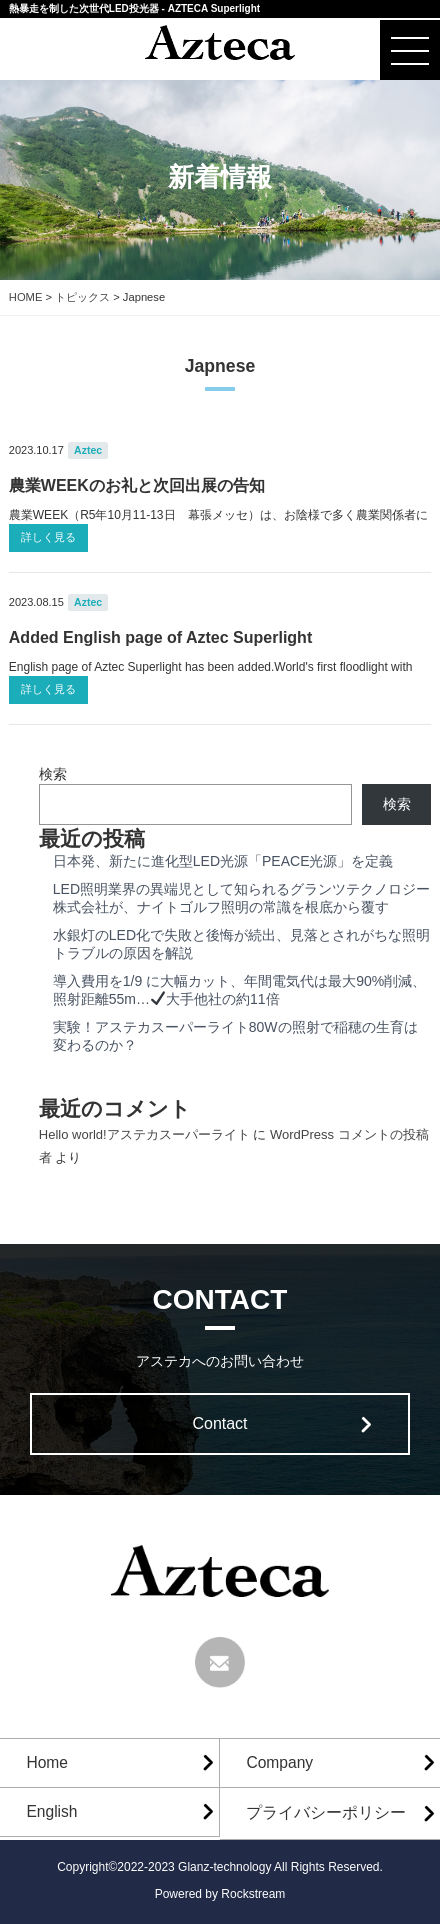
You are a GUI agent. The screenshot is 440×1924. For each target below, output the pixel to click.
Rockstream (253, 1894)
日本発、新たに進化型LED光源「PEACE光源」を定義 (223, 861)
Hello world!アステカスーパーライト (144, 1134)
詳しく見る (48, 537)
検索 (53, 774)
